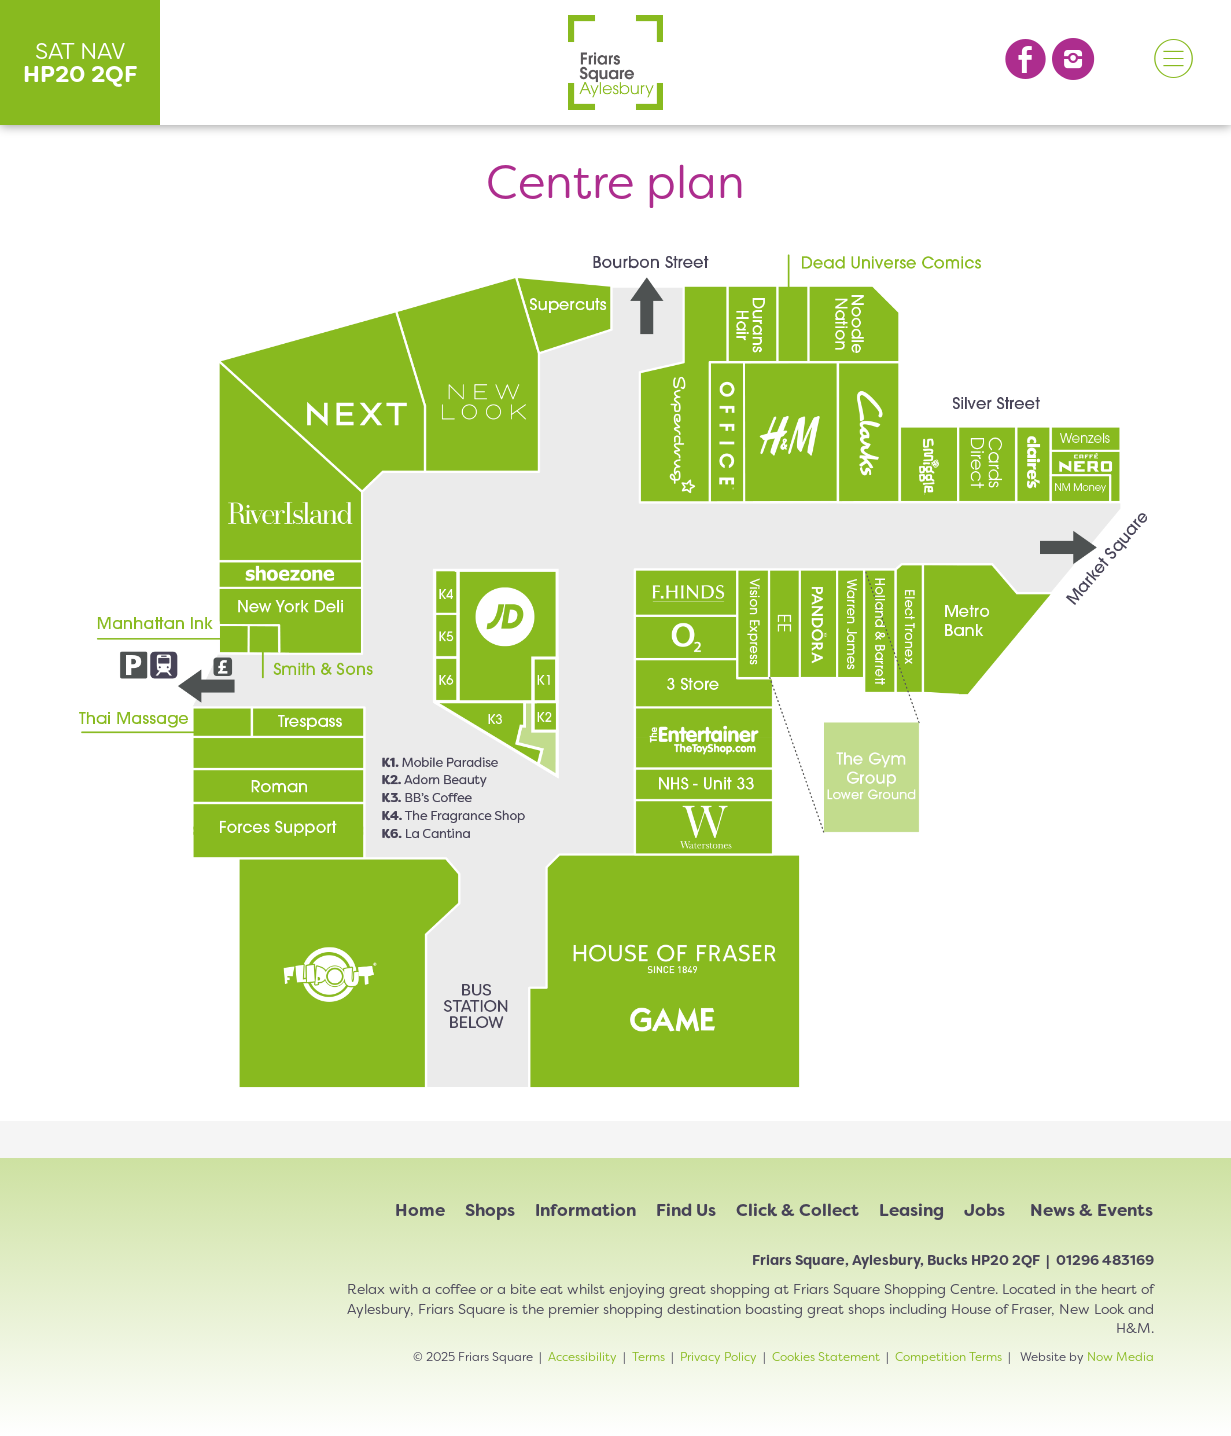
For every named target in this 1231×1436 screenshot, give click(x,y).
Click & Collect (797, 1210)
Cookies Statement (826, 1357)
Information (585, 1210)
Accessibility (582, 1357)
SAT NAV (80, 62)
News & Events (1091, 1210)
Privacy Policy (718, 1357)
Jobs (984, 1210)
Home (420, 1210)
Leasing (911, 1210)
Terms (648, 1357)
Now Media (1120, 1357)
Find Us (686, 1210)
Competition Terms (948, 1357)
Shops (490, 1210)
